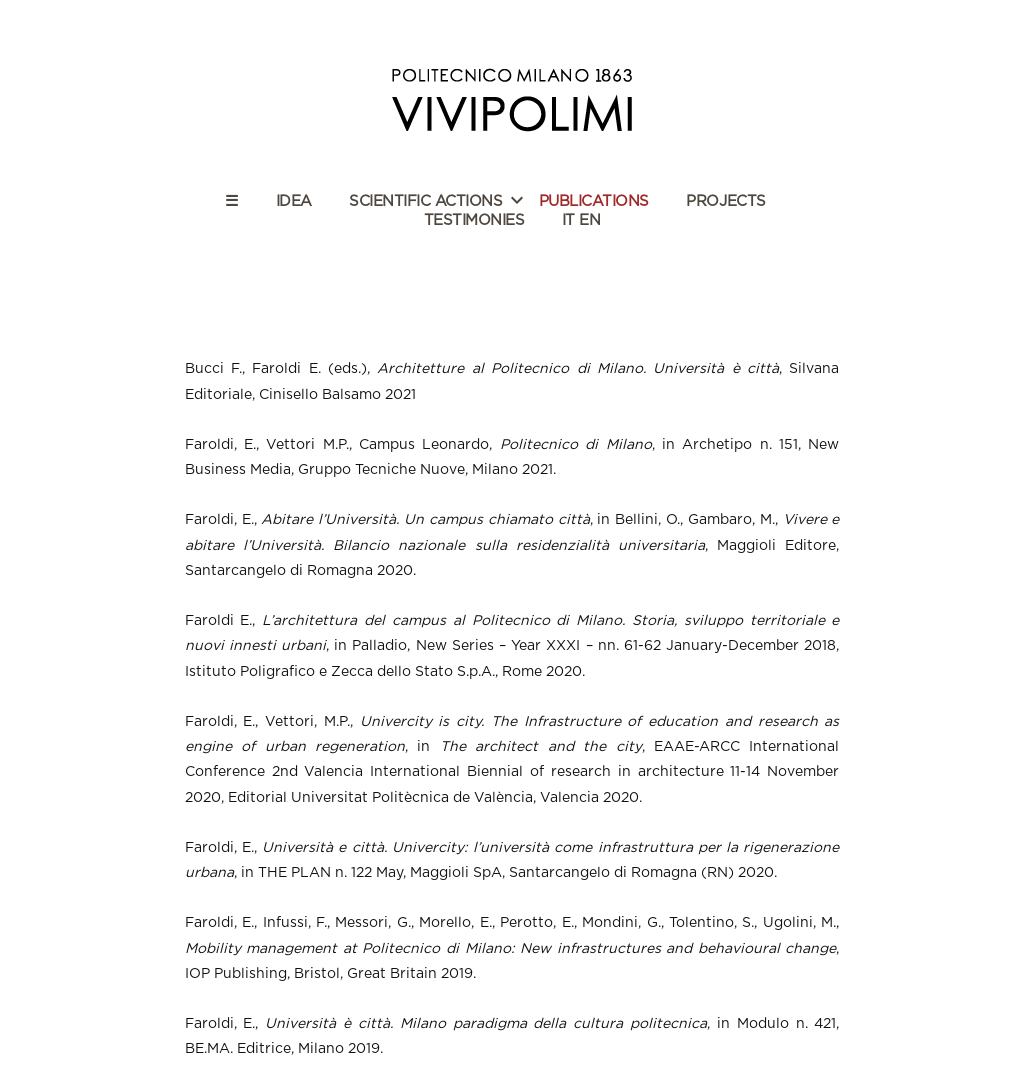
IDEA (294, 201)
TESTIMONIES (474, 220)
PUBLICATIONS (594, 201)
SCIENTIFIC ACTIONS (425, 201)
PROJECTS (725, 201)
